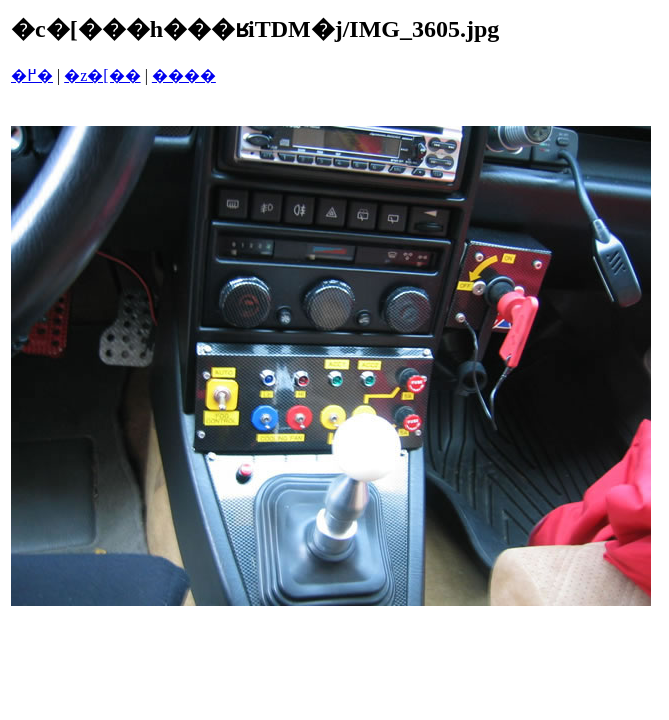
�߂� (32, 75)
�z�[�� (102, 75)
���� (184, 75)
